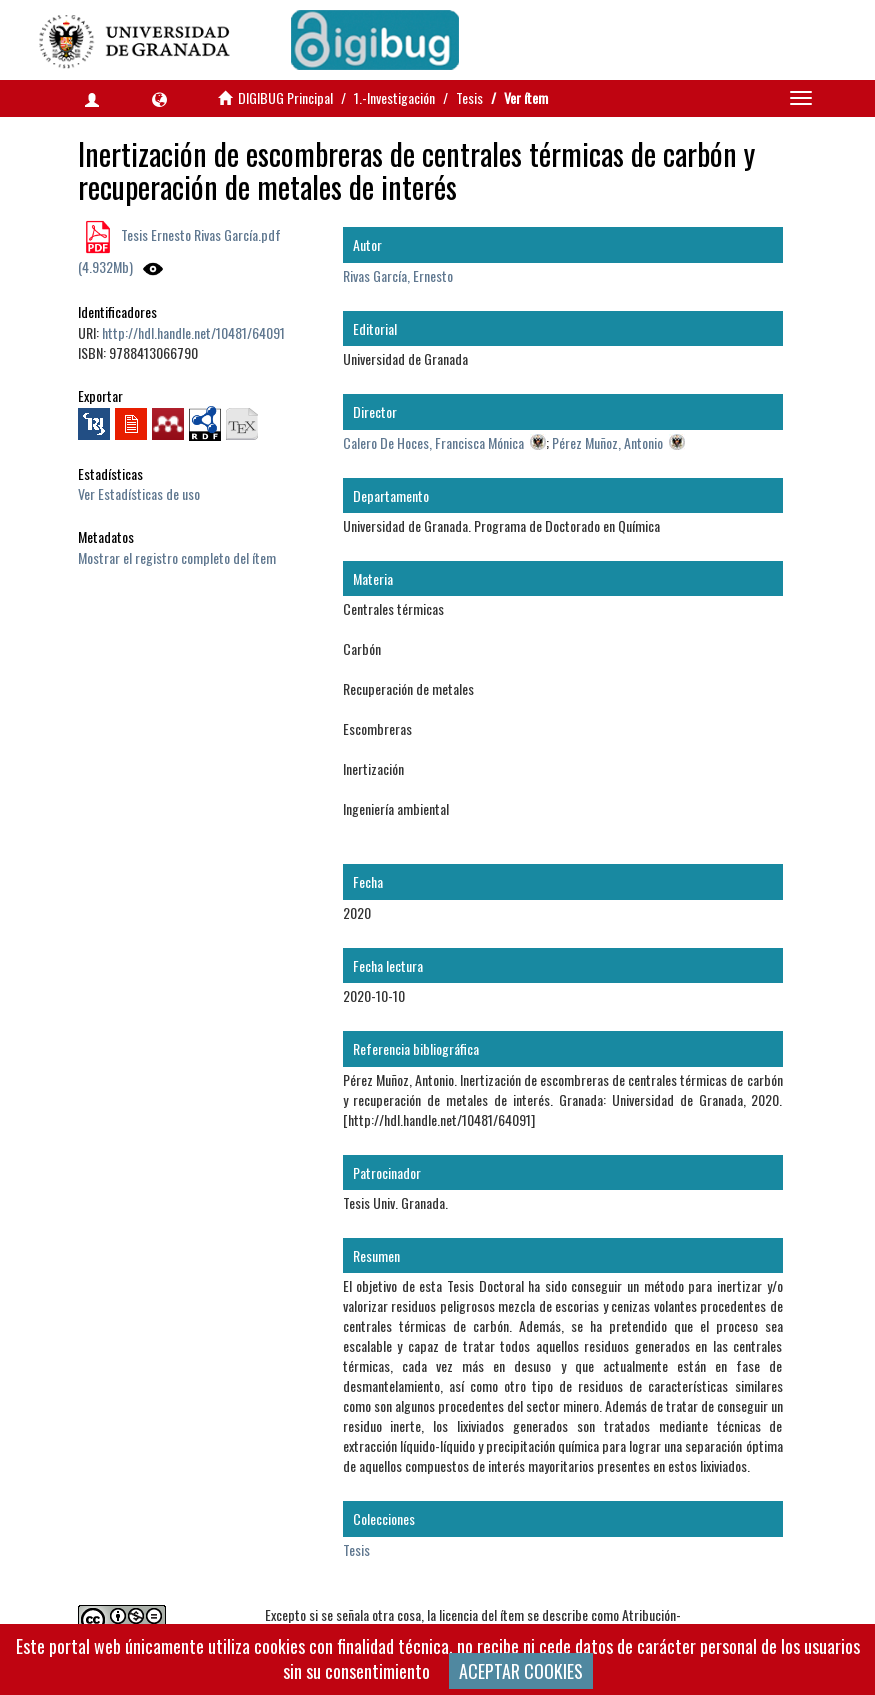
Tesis (469, 97)
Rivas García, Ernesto (398, 275)
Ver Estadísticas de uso (139, 493)
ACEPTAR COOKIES (521, 1671)
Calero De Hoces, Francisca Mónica (433, 442)
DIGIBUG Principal (285, 97)
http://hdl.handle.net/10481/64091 (193, 332)
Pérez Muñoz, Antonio (607, 442)
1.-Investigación (394, 97)
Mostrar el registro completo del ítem (177, 557)
